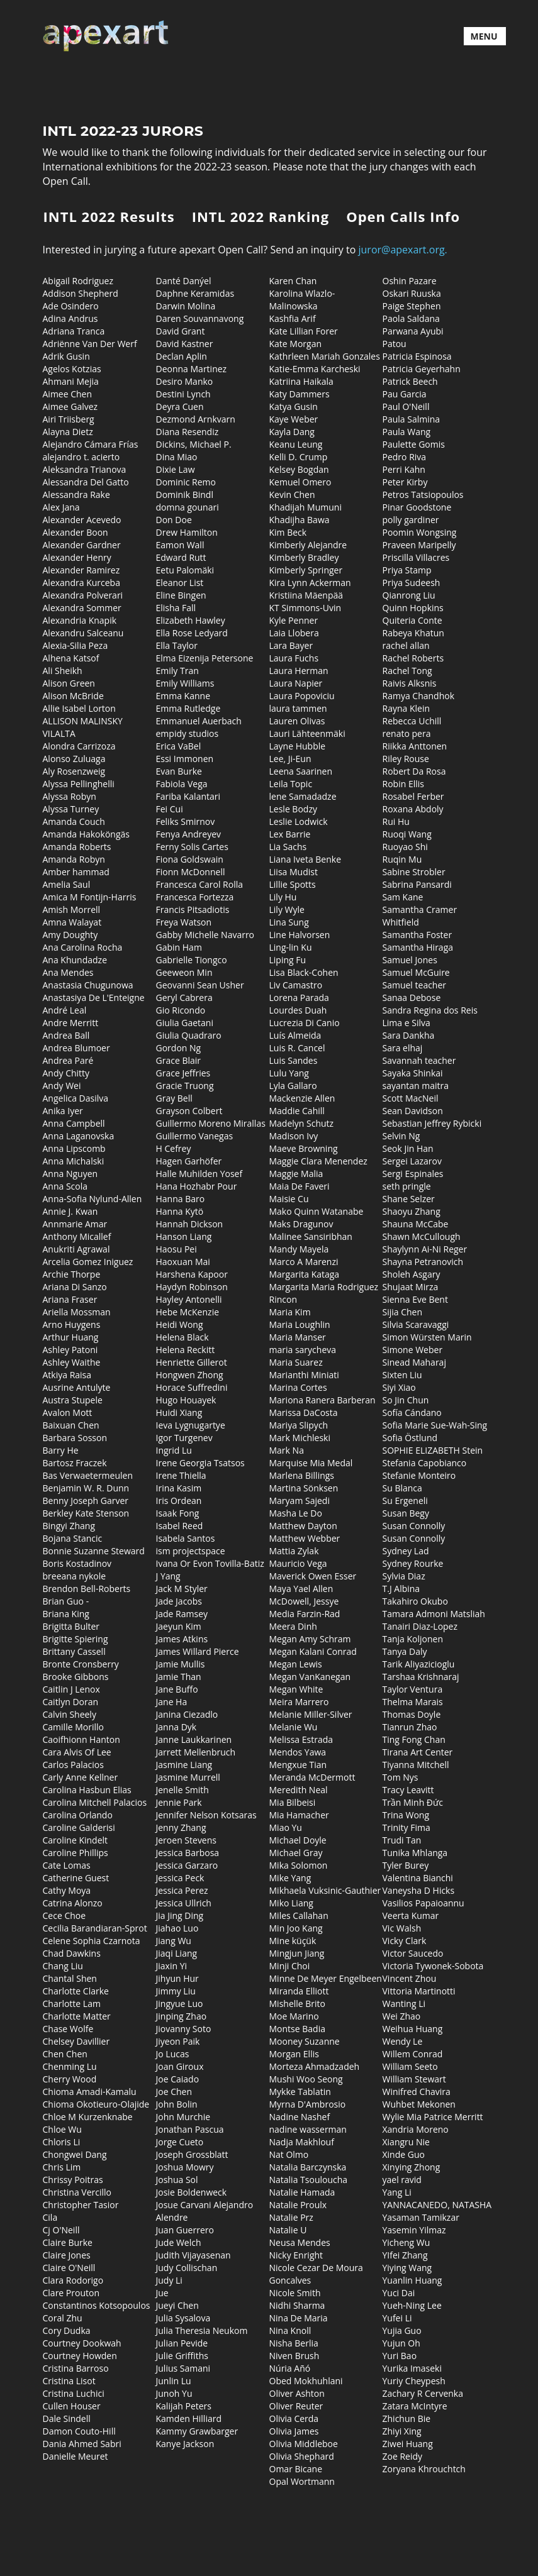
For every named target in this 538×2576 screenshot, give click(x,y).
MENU (484, 36)
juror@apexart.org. (402, 250)
